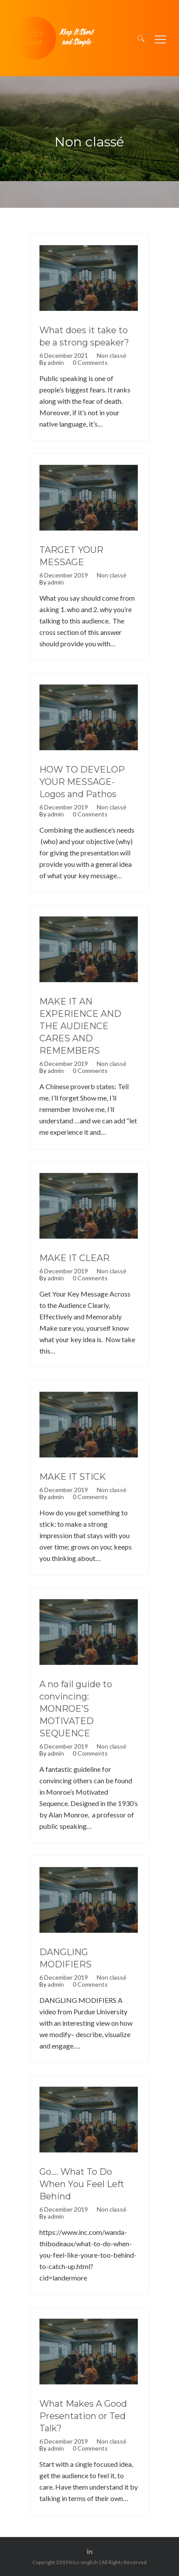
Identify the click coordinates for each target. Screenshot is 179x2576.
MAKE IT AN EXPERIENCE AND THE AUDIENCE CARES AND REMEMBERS (80, 1026)
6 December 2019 (63, 575)
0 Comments (90, 362)
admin (56, 362)
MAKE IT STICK (72, 1476)
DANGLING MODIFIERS (65, 1958)
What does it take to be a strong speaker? (84, 336)
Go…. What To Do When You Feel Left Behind (81, 2184)
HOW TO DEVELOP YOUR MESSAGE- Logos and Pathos (82, 781)
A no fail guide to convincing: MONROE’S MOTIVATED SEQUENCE (75, 1709)
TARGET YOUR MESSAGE (71, 556)
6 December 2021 (63, 355)
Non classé (111, 355)
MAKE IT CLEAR (74, 1258)
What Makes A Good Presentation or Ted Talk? (83, 2415)
